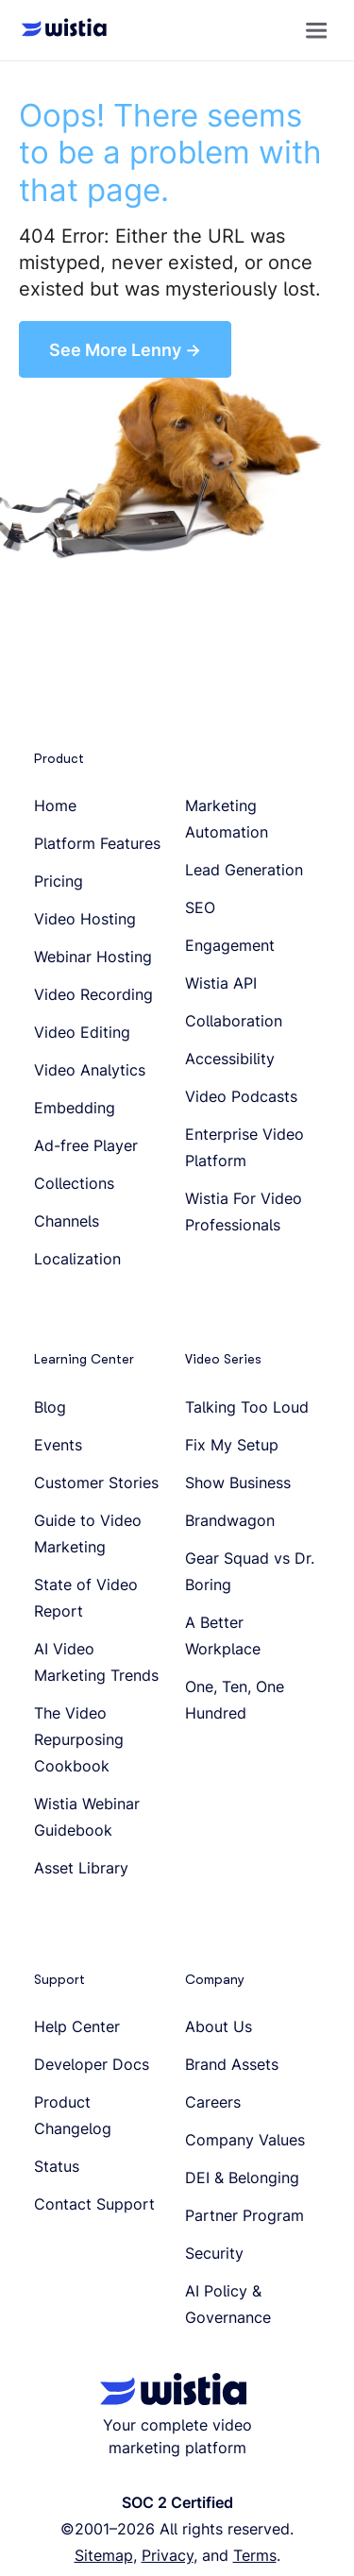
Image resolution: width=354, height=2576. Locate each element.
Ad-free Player (86, 1145)
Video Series (223, 1358)
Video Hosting (85, 918)
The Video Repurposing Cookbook (79, 1739)
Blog (50, 1407)
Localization (77, 1258)
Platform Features (97, 843)
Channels (66, 1221)
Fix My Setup (231, 1444)
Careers (213, 2102)
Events (58, 1444)
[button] (316, 30)
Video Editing (82, 1032)
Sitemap (104, 2555)
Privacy (168, 2555)
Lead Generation (244, 869)
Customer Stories (96, 1482)
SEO (200, 907)
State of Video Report (86, 1597)
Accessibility (230, 1058)
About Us (218, 2026)
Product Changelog (72, 2115)
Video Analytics (89, 1069)
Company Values (245, 2139)
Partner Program (244, 2215)
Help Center (77, 2026)
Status (56, 2166)
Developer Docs (91, 2064)
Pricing (58, 881)
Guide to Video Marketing (88, 1533)
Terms (255, 2555)
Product (59, 758)
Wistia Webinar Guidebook (87, 1816)
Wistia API (221, 983)
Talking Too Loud (247, 1407)
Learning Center (84, 1358)
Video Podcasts (241, 1096)
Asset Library (81, 1867)
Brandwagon (230, 1520)
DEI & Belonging (242, 2177)
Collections (74, 1183)
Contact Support (94, 2204)
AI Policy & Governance (228, 2304)
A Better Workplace (223, 1635)
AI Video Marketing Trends (96, 1662)
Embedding (74, 1107)
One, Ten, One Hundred (234, 1699)
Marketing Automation (226, 818)
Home (55, 805)
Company (214, 1979)
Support (59, 1979)
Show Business (238, 1482)
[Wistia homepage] (58, 30)
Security (214, 2253)
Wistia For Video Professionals (243, 1211)
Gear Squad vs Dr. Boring (249, 1571)
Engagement (230, 945)
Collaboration (233, 1020)
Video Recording (93, 994)
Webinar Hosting (93, 956)
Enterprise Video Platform (244, 1147)
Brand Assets (231, 2064)
